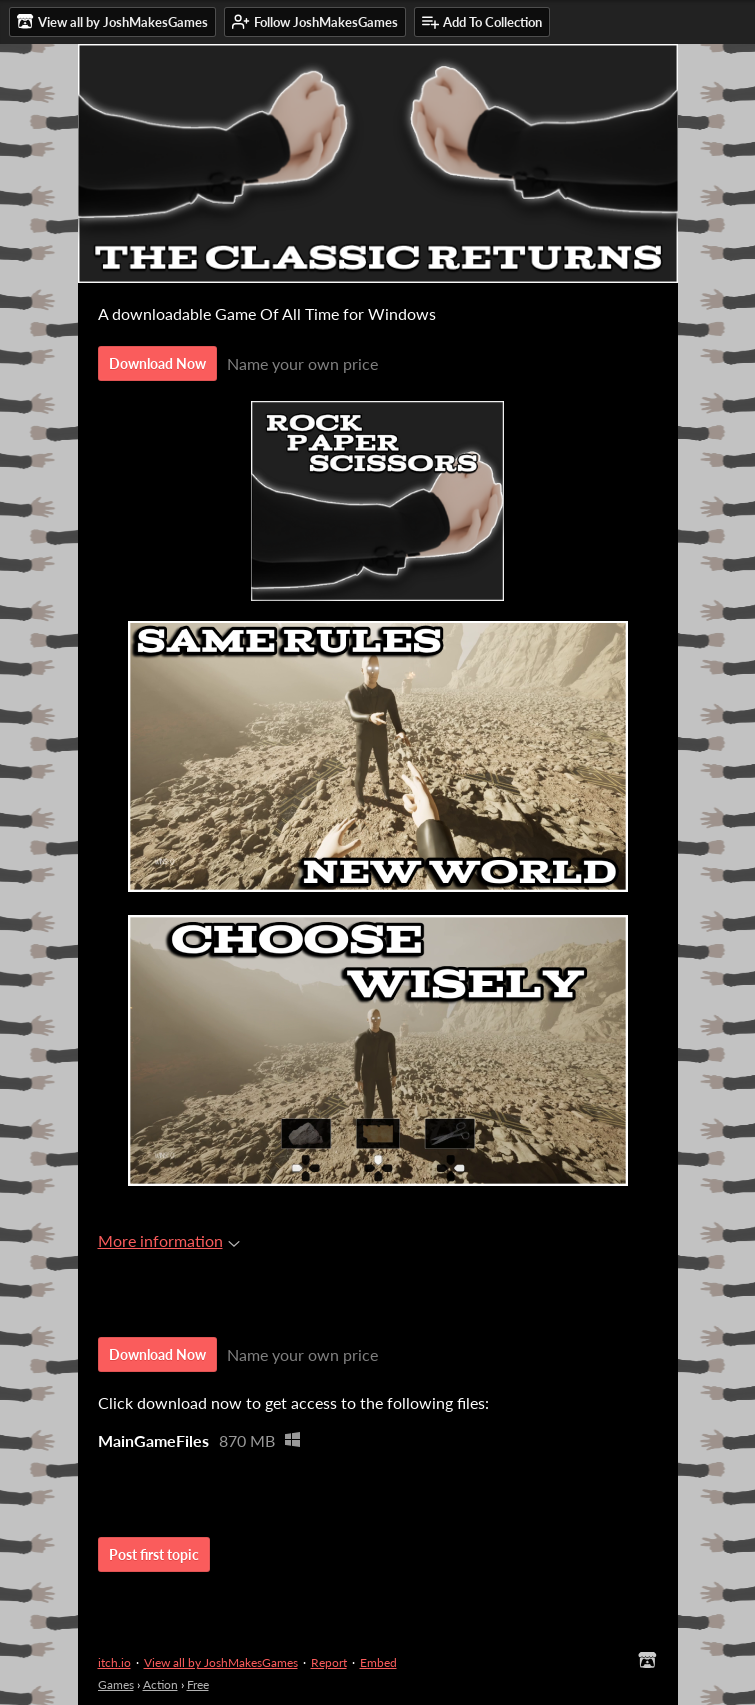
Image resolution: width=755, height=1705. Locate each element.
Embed (378, 1662)
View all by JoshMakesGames (221, 1662)
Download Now (157, 363)
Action (160, 1684)
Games (116, 1684)
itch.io (114, 1662)
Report (329, 1662)
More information (169, 1240)
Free (198, 1684)
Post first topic (154, 1554)
